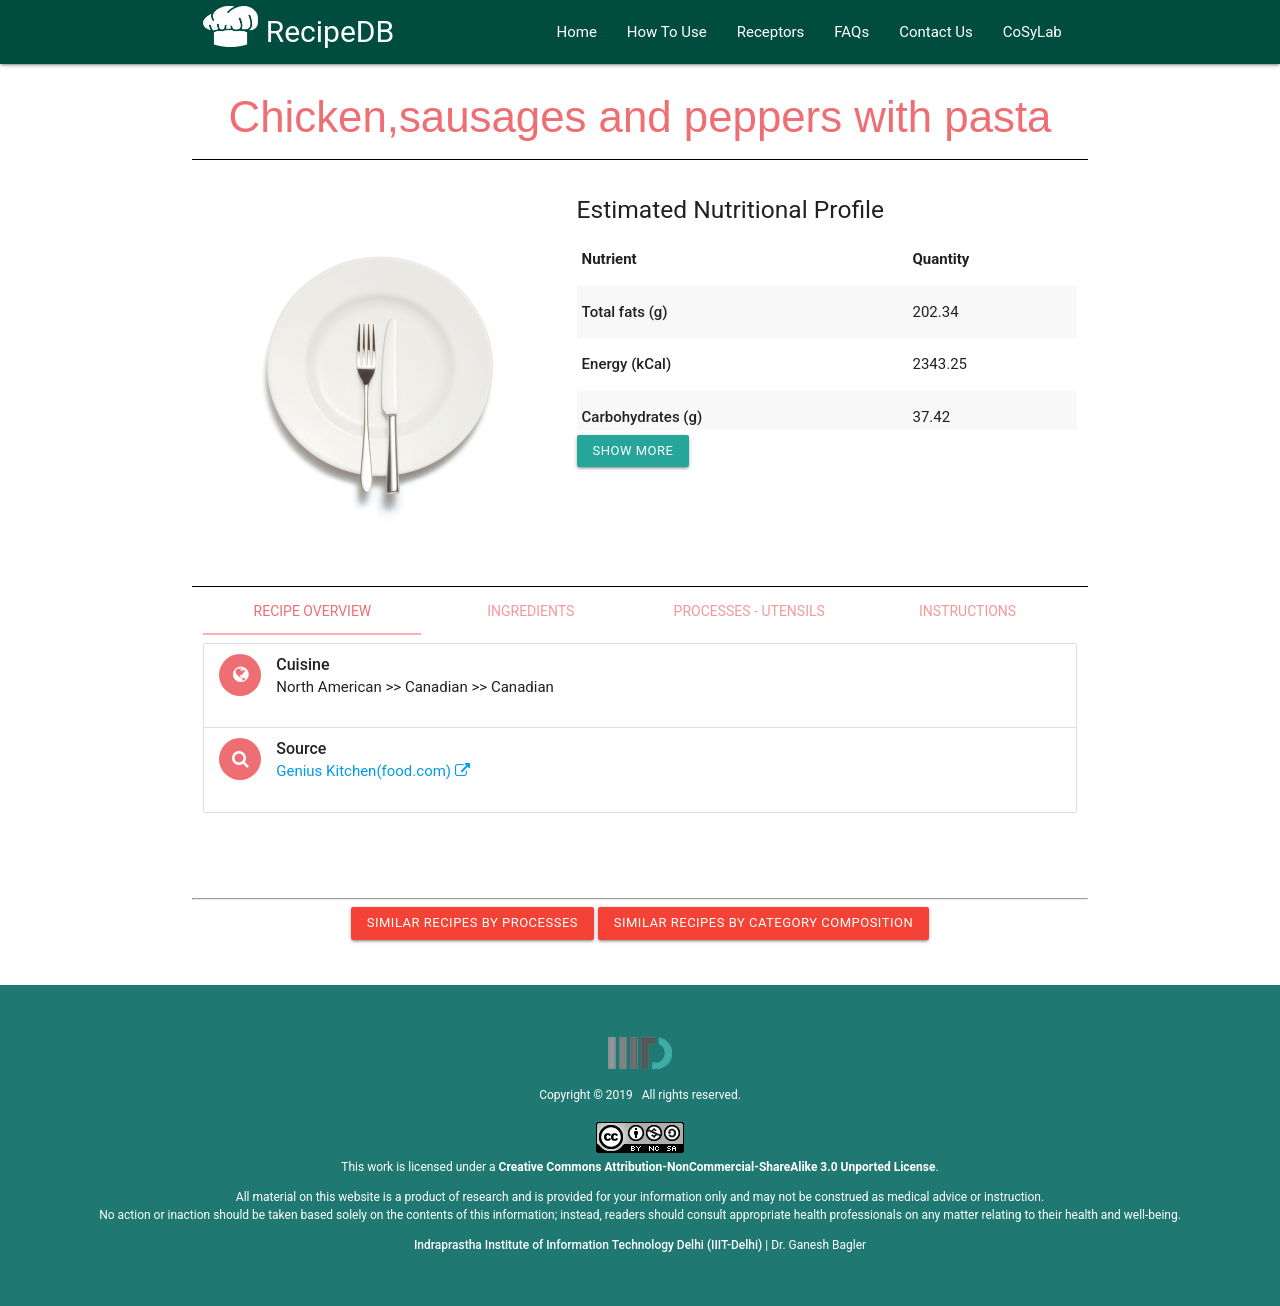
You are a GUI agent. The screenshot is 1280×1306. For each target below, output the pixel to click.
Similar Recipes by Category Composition (763, 922)
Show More (633, 450)
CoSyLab (1032, 32)
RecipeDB (298, 31)
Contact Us (936, 32)
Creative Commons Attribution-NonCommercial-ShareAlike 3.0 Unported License (717, 1167)
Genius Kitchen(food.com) (373, 771)
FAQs (851, 32)
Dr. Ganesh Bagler (818, 1245)
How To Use (667, 32)
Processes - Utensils (749, 611)
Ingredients (530, 611)
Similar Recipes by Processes (472, 922)
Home (576, 32)
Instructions (967, 611)
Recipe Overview (313, 611)
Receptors (771, 32)
